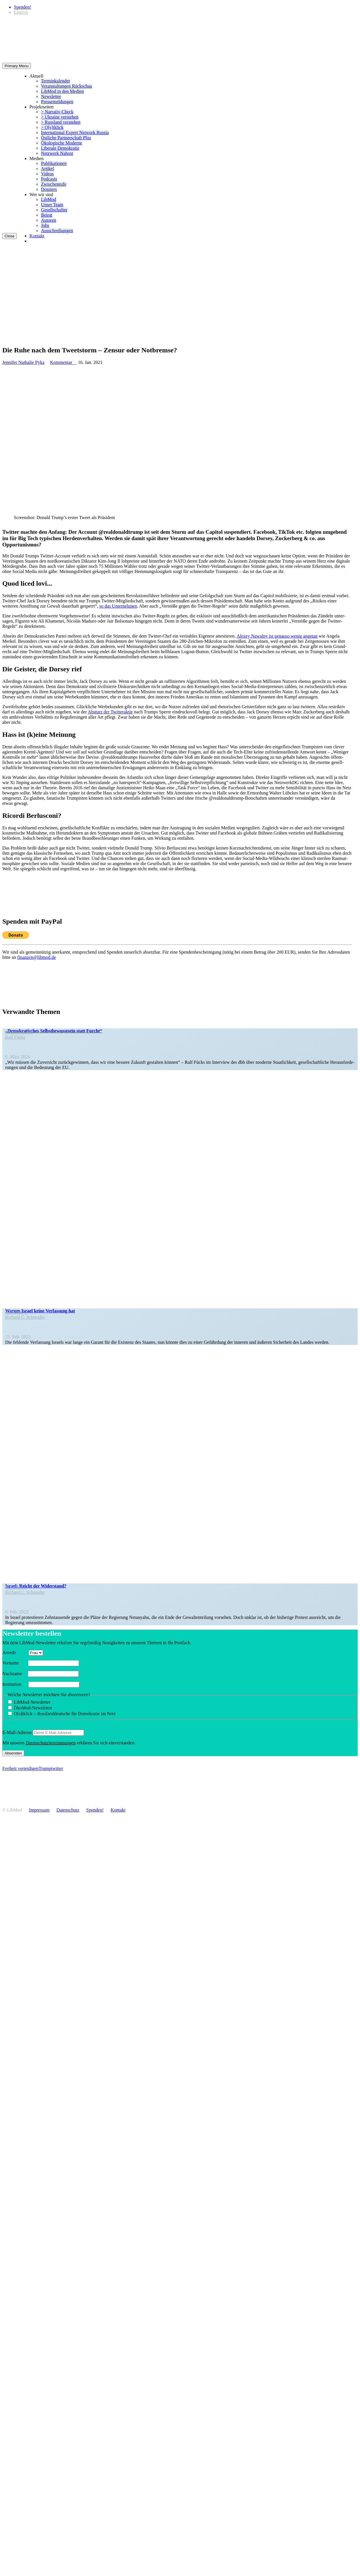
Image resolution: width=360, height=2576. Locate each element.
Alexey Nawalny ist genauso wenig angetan (277, 636)
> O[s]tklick (52, 127)
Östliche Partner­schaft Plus (66, 137)
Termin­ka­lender (55, 80)
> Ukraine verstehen (59, 116)
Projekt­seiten (41, 106)
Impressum (39, 1809)
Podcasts (49, 178)
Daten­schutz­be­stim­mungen (51, 1742)
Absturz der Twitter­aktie (110, 711)
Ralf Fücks (15, 1037)
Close (9, 236)
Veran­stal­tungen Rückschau (66, 86)
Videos (47, 173)
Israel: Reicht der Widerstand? (35, 1585)
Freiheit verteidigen (20, 1768)
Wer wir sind (41, 194)
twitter (57, 1768)
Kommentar (63, 362)
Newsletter (51, 96)
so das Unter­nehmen (118, 606)
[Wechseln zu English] (21, 12)
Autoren (48, 220)
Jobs (45, 225)
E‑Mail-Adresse (17, 1732)
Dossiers (49, 189)
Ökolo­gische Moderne (61, 142)
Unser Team (52, 204)
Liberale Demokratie (60, 148)
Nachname (14, 1673)
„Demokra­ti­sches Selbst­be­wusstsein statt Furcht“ (53, 1030)
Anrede (14, 1652)
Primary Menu (17, 66)
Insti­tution (14, 1684)
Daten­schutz (68, 1809)
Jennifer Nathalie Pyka (23, 362)
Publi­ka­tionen (54, 163)
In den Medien (19, 1031)
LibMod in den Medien (62, 91)
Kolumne (16, 1311)
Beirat (46, 215)
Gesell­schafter (54, 209)
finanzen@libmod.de (36, 957)
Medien (36, 158)
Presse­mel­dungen (57, 101)
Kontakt (36, 235)
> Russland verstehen (60, 122)
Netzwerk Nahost (57, 153)
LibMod (48, 199)
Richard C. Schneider (25, 1317)
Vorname (14, 1662)
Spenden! (22, 7)
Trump (45, 1768)
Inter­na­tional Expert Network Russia (75, 132)
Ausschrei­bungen (57, 230)
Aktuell (36, 76)
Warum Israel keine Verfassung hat (40, 1310)
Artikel (47, 168)
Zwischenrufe (53, 184)
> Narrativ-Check (57, 111)
